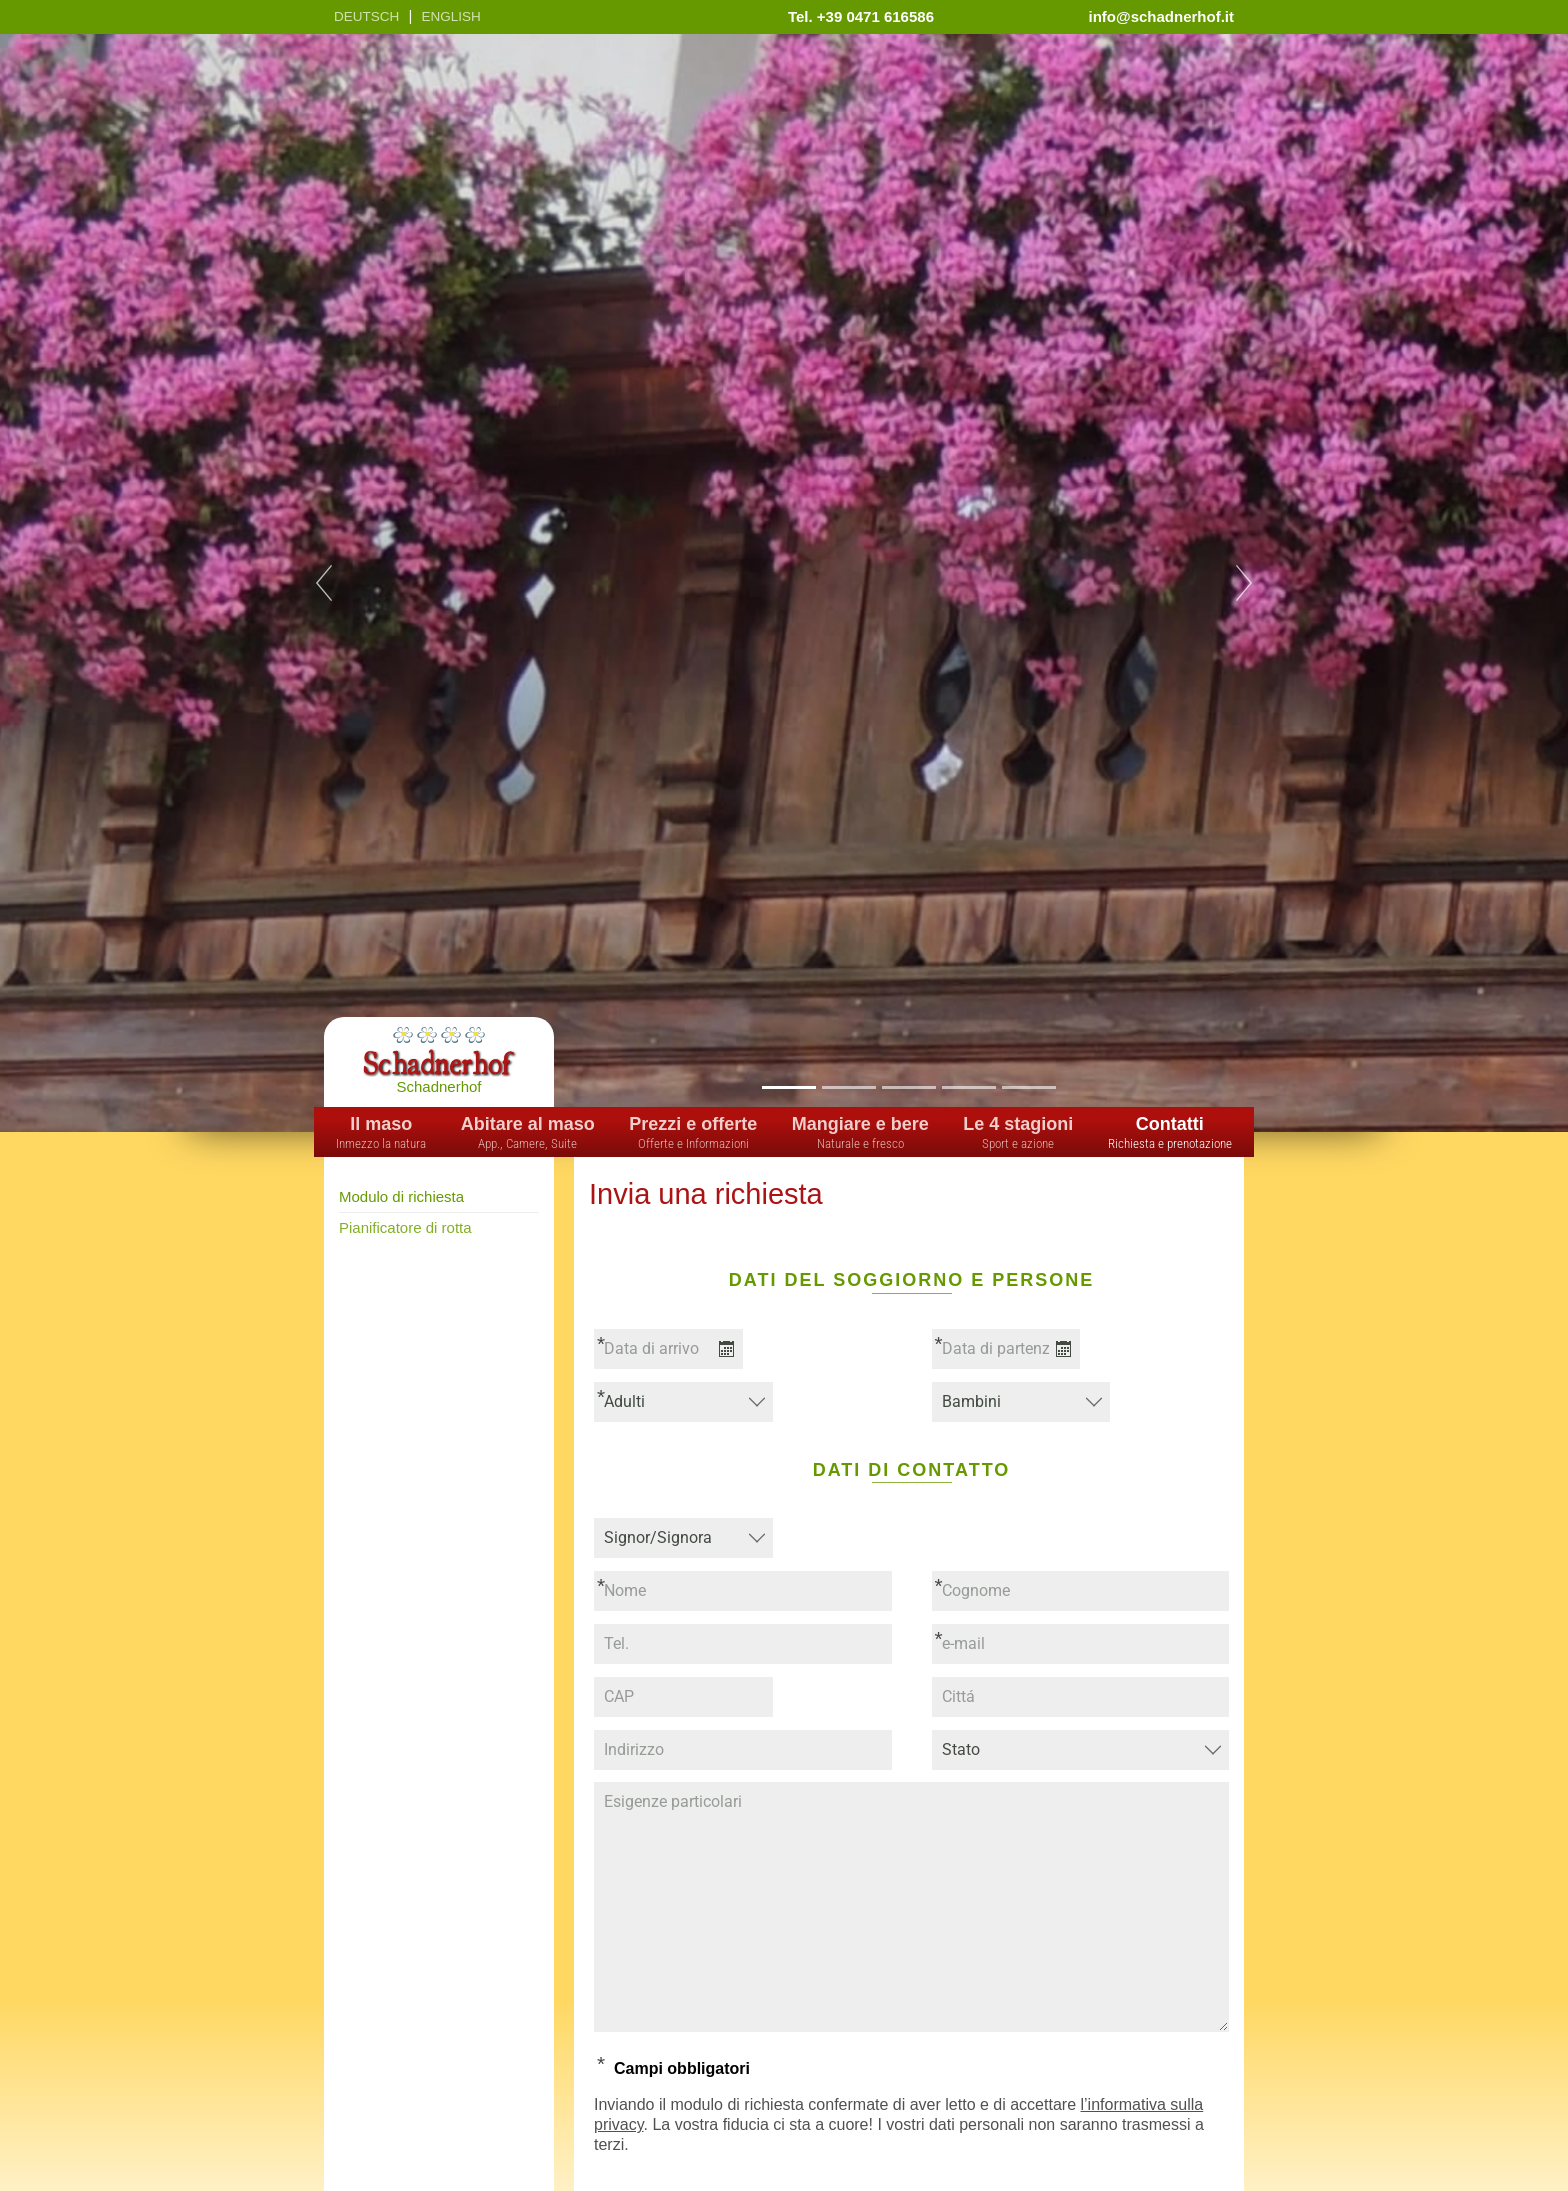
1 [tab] (788, 1086)
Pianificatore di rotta (405, 1227)
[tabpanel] (784, 583)
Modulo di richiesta (401, 1196)
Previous (324, 583)
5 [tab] (1028, 1086)
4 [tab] (968, 1086)
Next (1244, 583)
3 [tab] (908, 1086)
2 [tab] (848, 1086)
